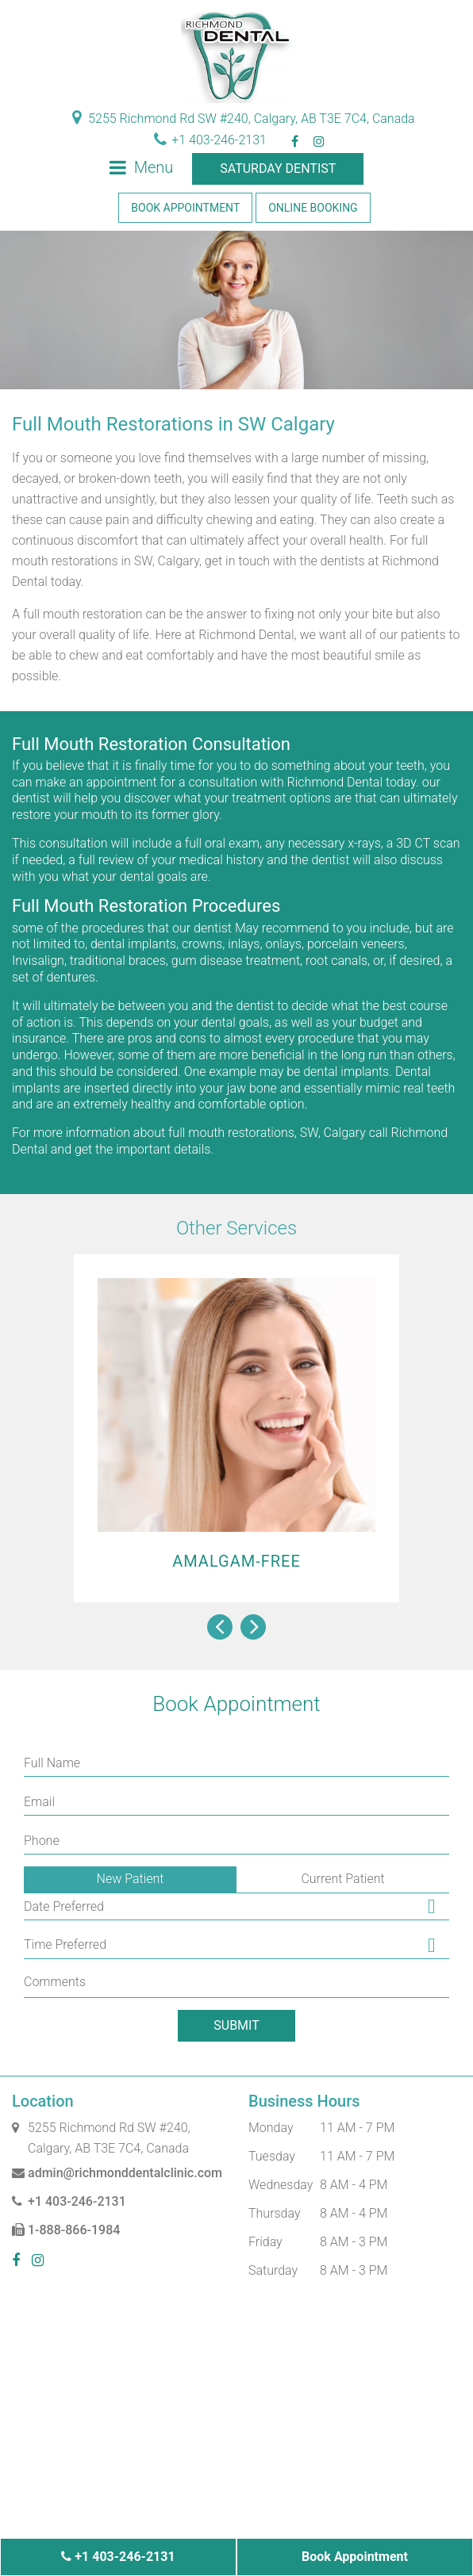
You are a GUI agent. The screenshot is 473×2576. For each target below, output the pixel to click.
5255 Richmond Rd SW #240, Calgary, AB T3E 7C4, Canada (243, 118)
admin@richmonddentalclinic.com (117, 2172)
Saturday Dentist (278, 168)
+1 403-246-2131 (210, 139)
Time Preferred (65, 1944)
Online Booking (313, 207)
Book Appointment (185, 207)
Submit (236, 2025)
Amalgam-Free (236, 1561)
